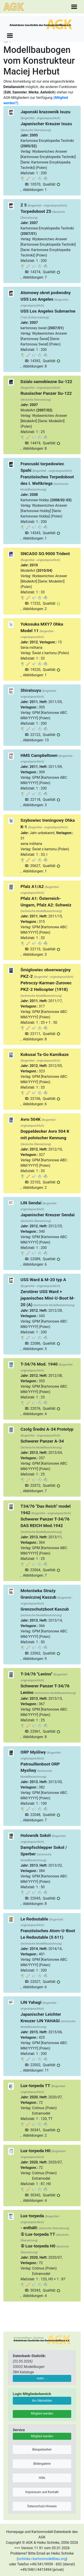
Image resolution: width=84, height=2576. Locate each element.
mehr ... (42, 2378)
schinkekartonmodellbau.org (42, 2559)
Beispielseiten (42, 2449)
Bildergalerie (42, 2463)
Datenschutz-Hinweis (42, 2506)
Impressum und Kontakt (42, 2492)
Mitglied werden (42, 2413)
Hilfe (42, 2478)
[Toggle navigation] (74, 6)
